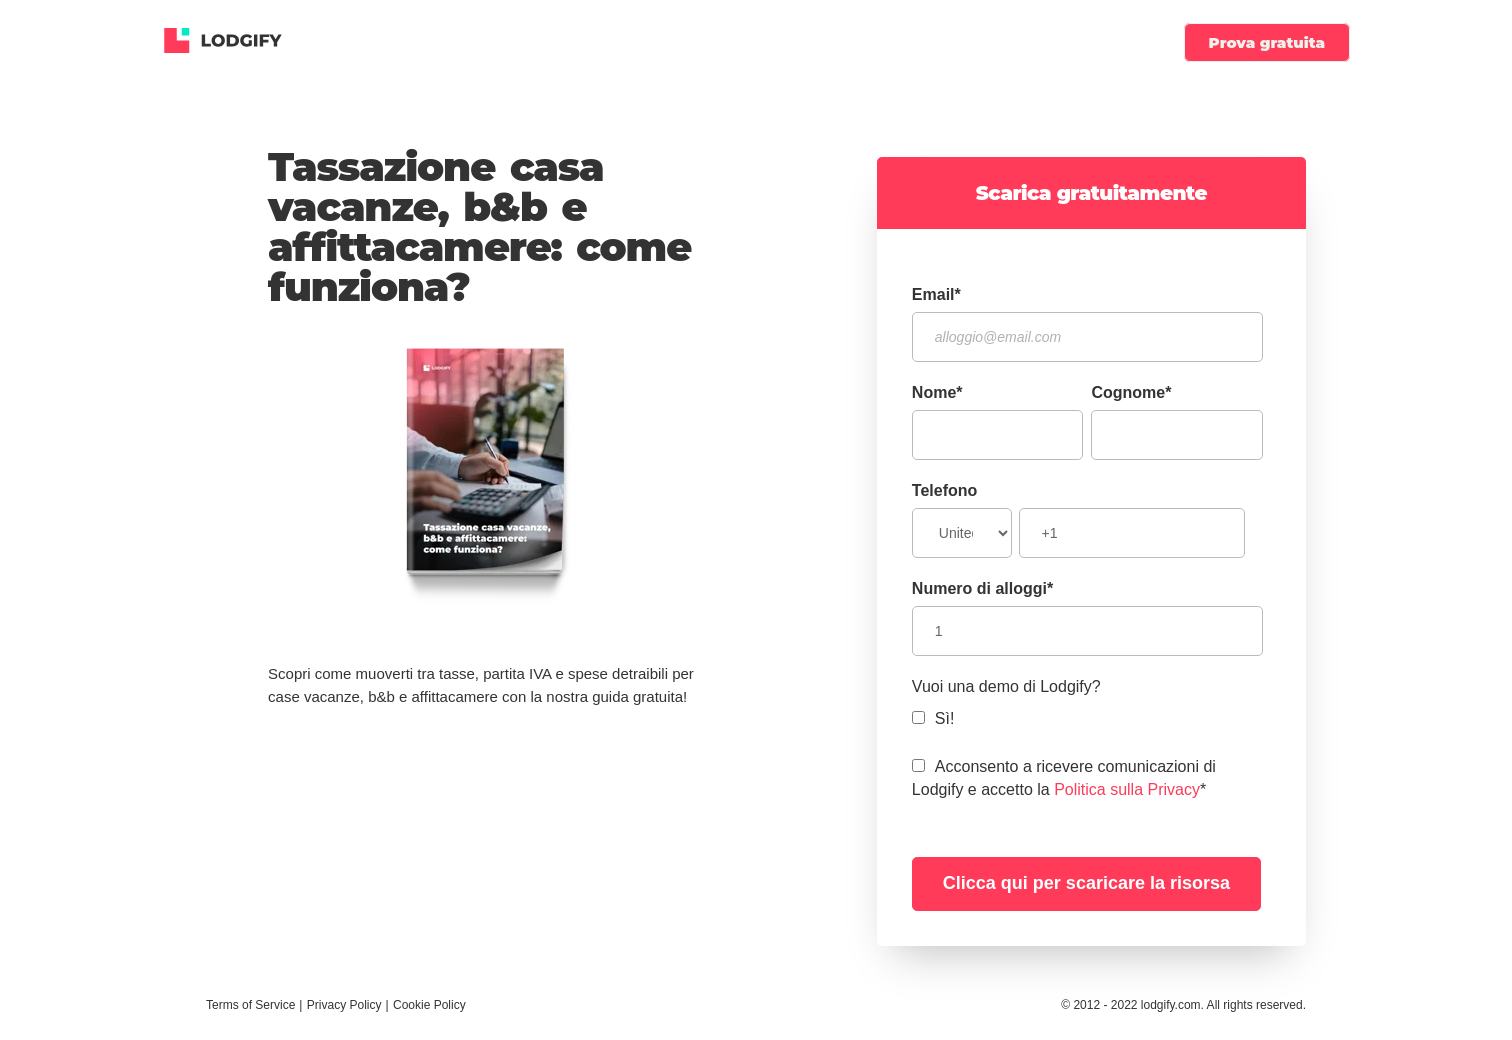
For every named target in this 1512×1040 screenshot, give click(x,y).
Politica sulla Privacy (1127, 789)
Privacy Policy (344, 1005)
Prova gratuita (1267, 42)
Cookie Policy (429, 1005)
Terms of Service (250, 1005)
